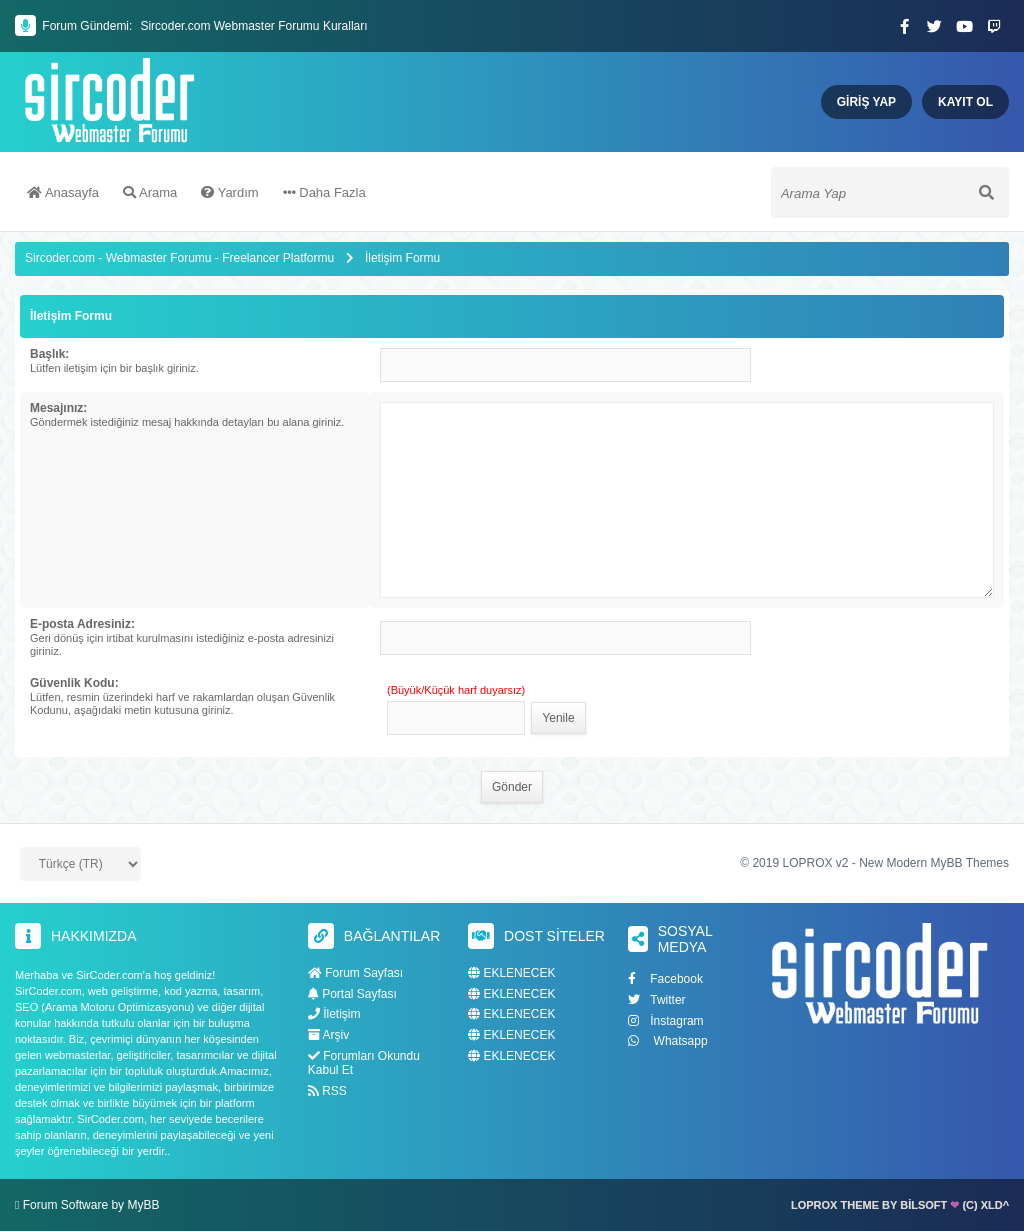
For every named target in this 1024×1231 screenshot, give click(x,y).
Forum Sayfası (355, 973)
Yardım (229, 192)
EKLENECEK (511, 973)
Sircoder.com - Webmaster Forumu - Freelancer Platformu (181, 258)
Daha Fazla (324, 192)
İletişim (334, 1014)
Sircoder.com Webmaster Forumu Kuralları (253, 26)
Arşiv (328, 1035)
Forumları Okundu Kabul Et (364, 1063)
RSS (327, 1091)
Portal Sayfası (352, 994)
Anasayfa (63, 192)
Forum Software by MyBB (91, 1205)
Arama (150, 192)
